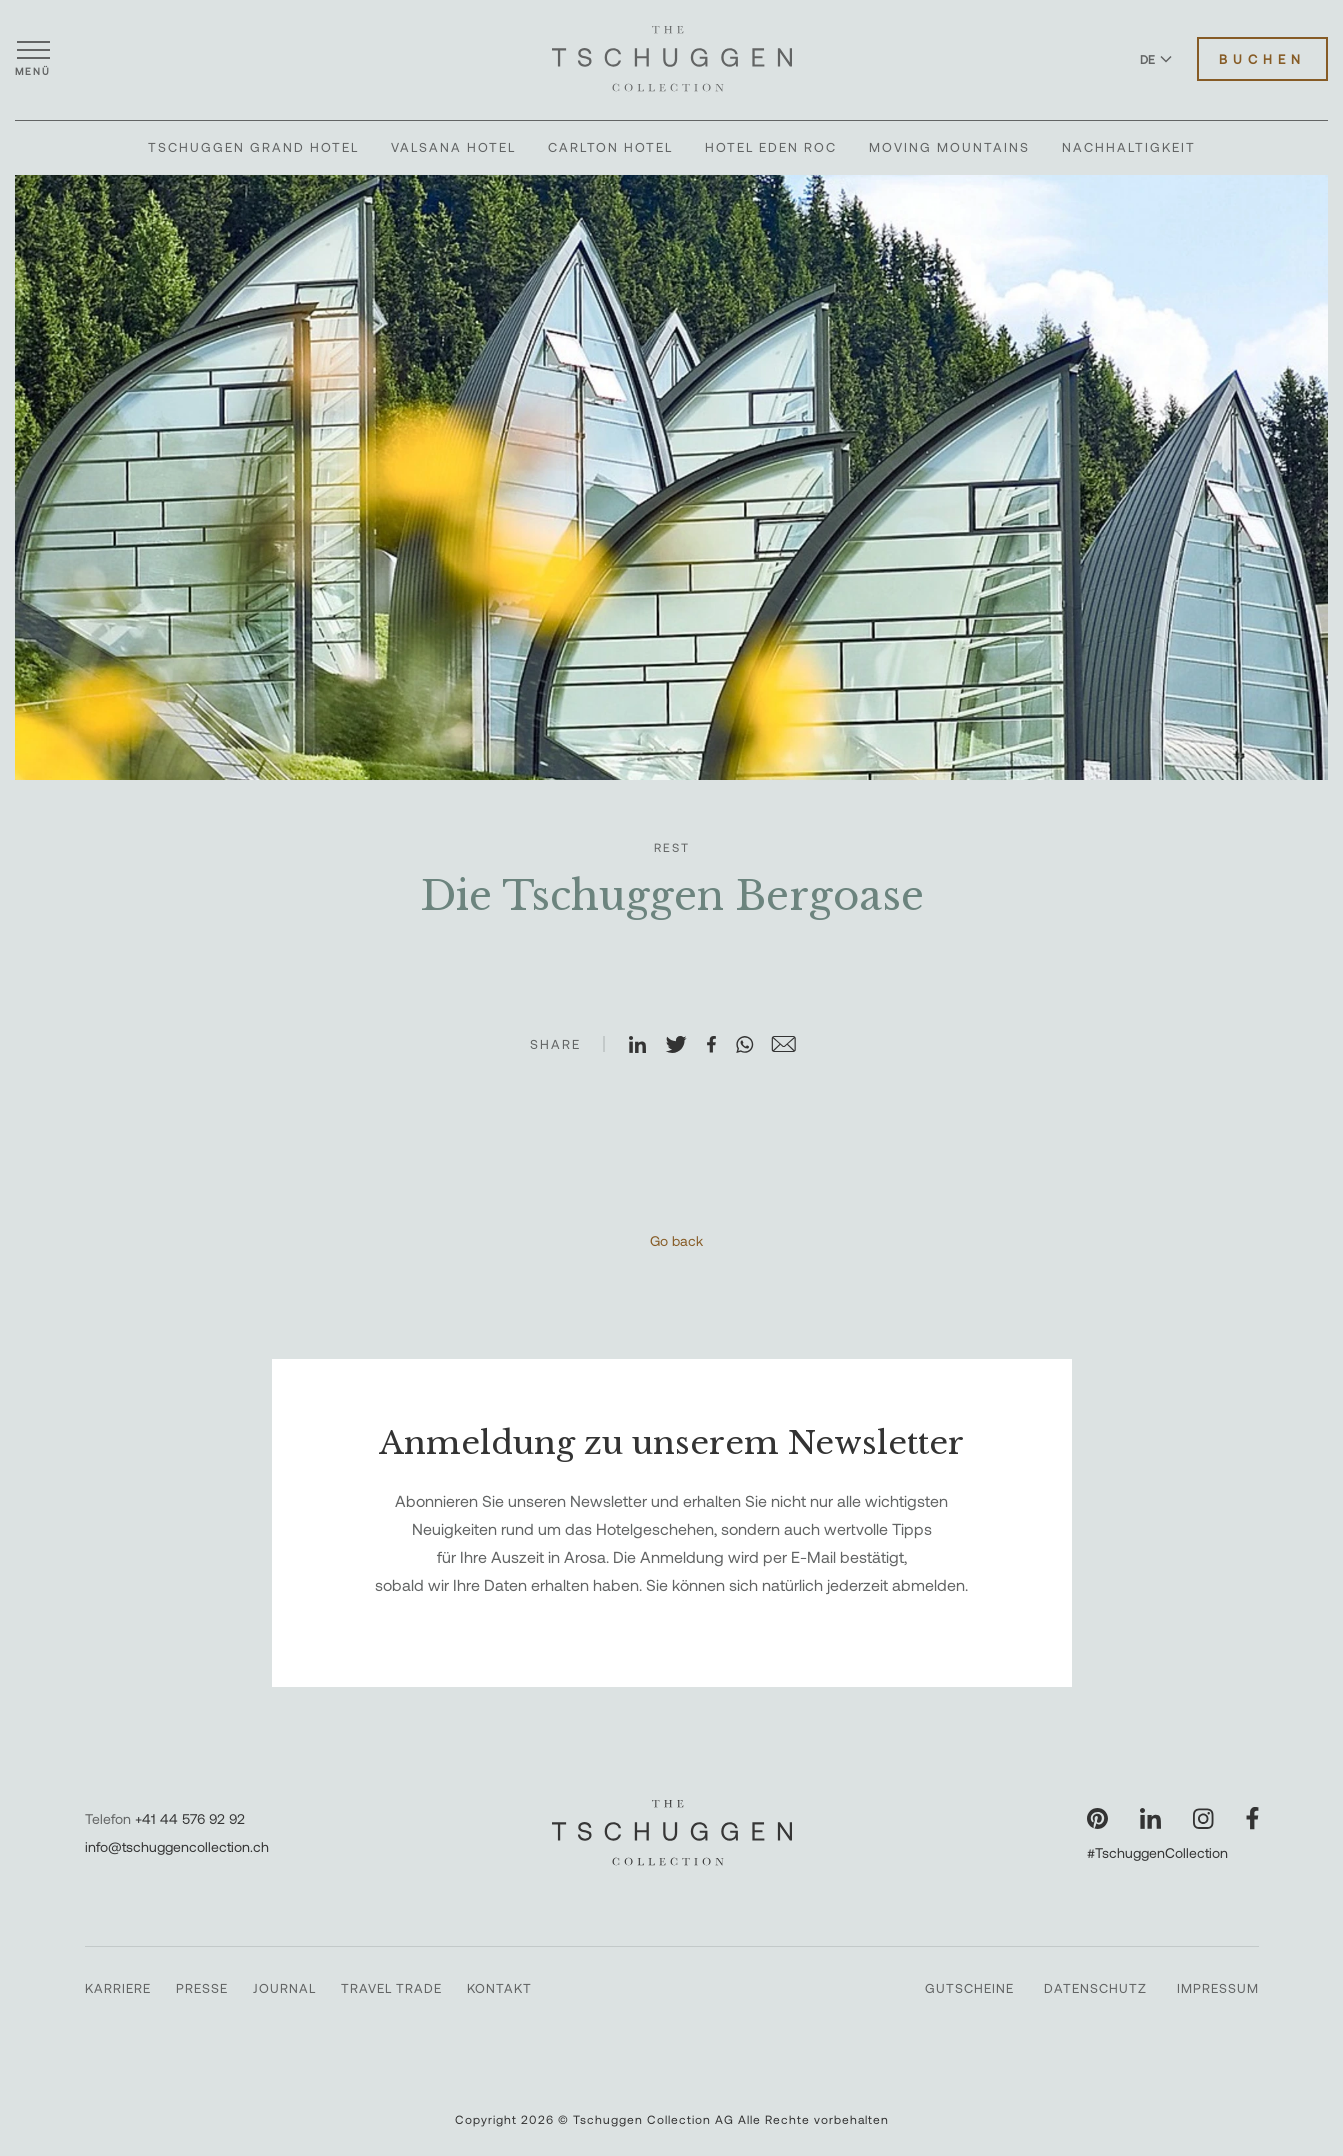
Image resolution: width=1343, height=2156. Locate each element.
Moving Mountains (949, 147)
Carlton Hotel (610, 147)
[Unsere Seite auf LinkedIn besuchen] (1150, 1818)
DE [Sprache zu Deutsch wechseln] (1156, 59)
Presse (202, 1988)
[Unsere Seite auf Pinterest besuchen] (1097, 1818)
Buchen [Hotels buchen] (1262, 59)
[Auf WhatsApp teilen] (753, 1046)
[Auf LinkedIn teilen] (646, 1046)
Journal (284, 1988)
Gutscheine (969, 1988)
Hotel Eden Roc (771, 147)
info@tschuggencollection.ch (177, 1846)
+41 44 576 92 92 (190, 1818)
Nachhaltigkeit (1129, 147)
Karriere (118, 1988)
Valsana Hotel (453, 147)
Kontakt (499, 1988)
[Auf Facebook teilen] (720, 1046)
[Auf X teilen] (685, 1046)
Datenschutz (1095, 1988)
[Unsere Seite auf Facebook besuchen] (1252, 1818)
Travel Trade (391, 1988)
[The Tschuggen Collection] (672, 59)
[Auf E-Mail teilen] (792, 1046)
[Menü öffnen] (33, 59)
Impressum (1218, 1988)
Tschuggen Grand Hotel (253, 147)
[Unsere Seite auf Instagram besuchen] (1203, 1818)
